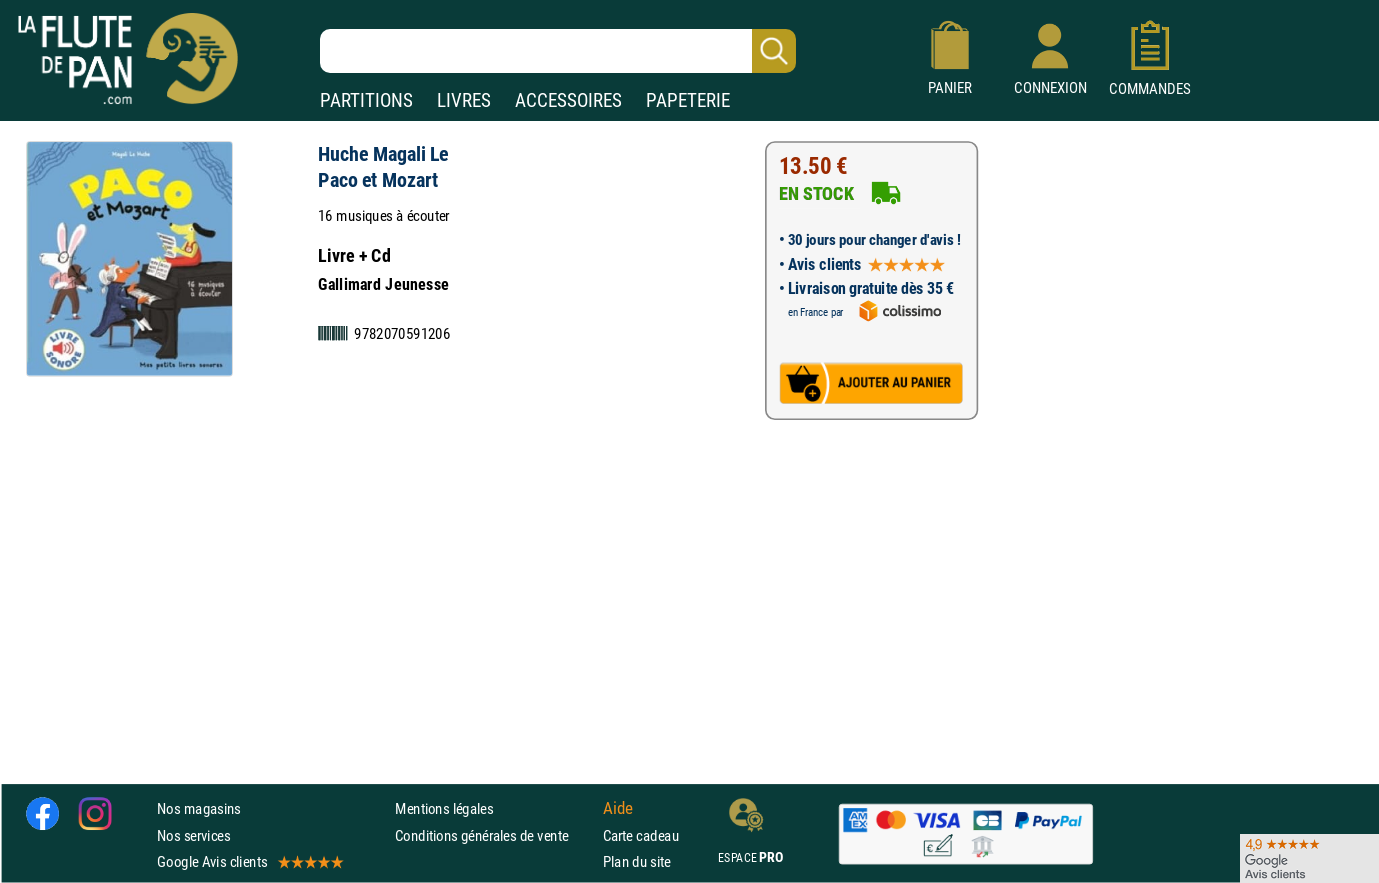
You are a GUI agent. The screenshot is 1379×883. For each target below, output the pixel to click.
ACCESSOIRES (568, 100)
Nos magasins (199, 809)
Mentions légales (444, 809)
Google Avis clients (249, 861)
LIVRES (464, 100)
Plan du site (637, 861)
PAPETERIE (688, 100)
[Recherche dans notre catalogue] (558, 51)
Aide (618, 809)
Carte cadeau (641, 835)
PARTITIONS (366, 100)
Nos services (193, 835)
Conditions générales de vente (494, 835)
